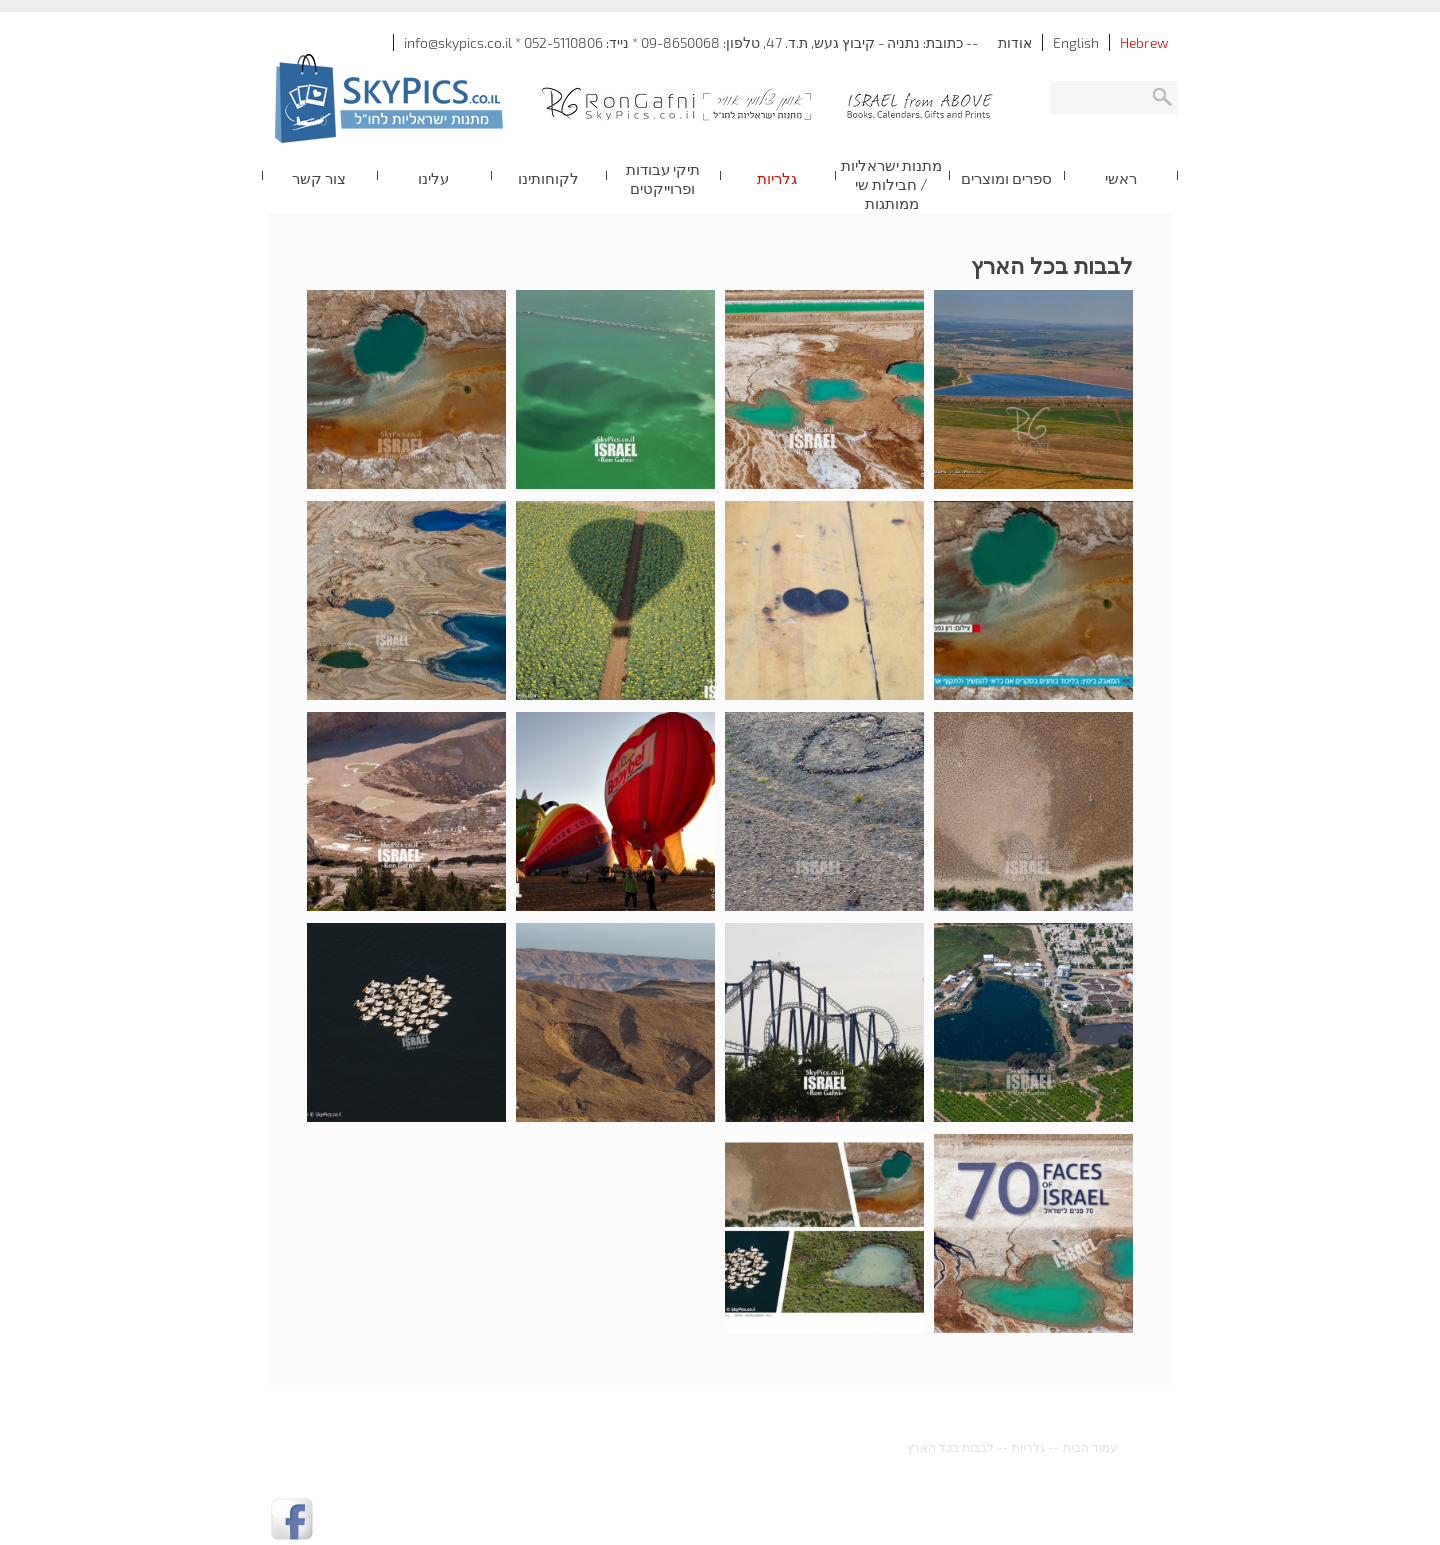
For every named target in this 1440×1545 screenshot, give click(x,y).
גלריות (1028, 1447)
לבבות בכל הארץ (950, 1447)
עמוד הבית (1090, 1447)
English (1076, 42)
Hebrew (1144, 42)
